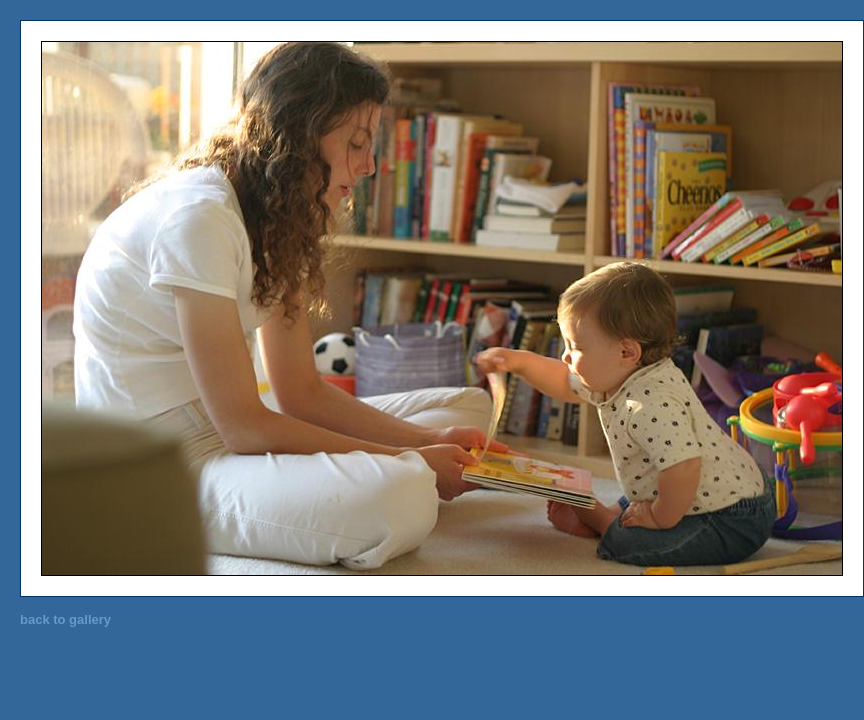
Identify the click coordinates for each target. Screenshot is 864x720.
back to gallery (65, 619)
